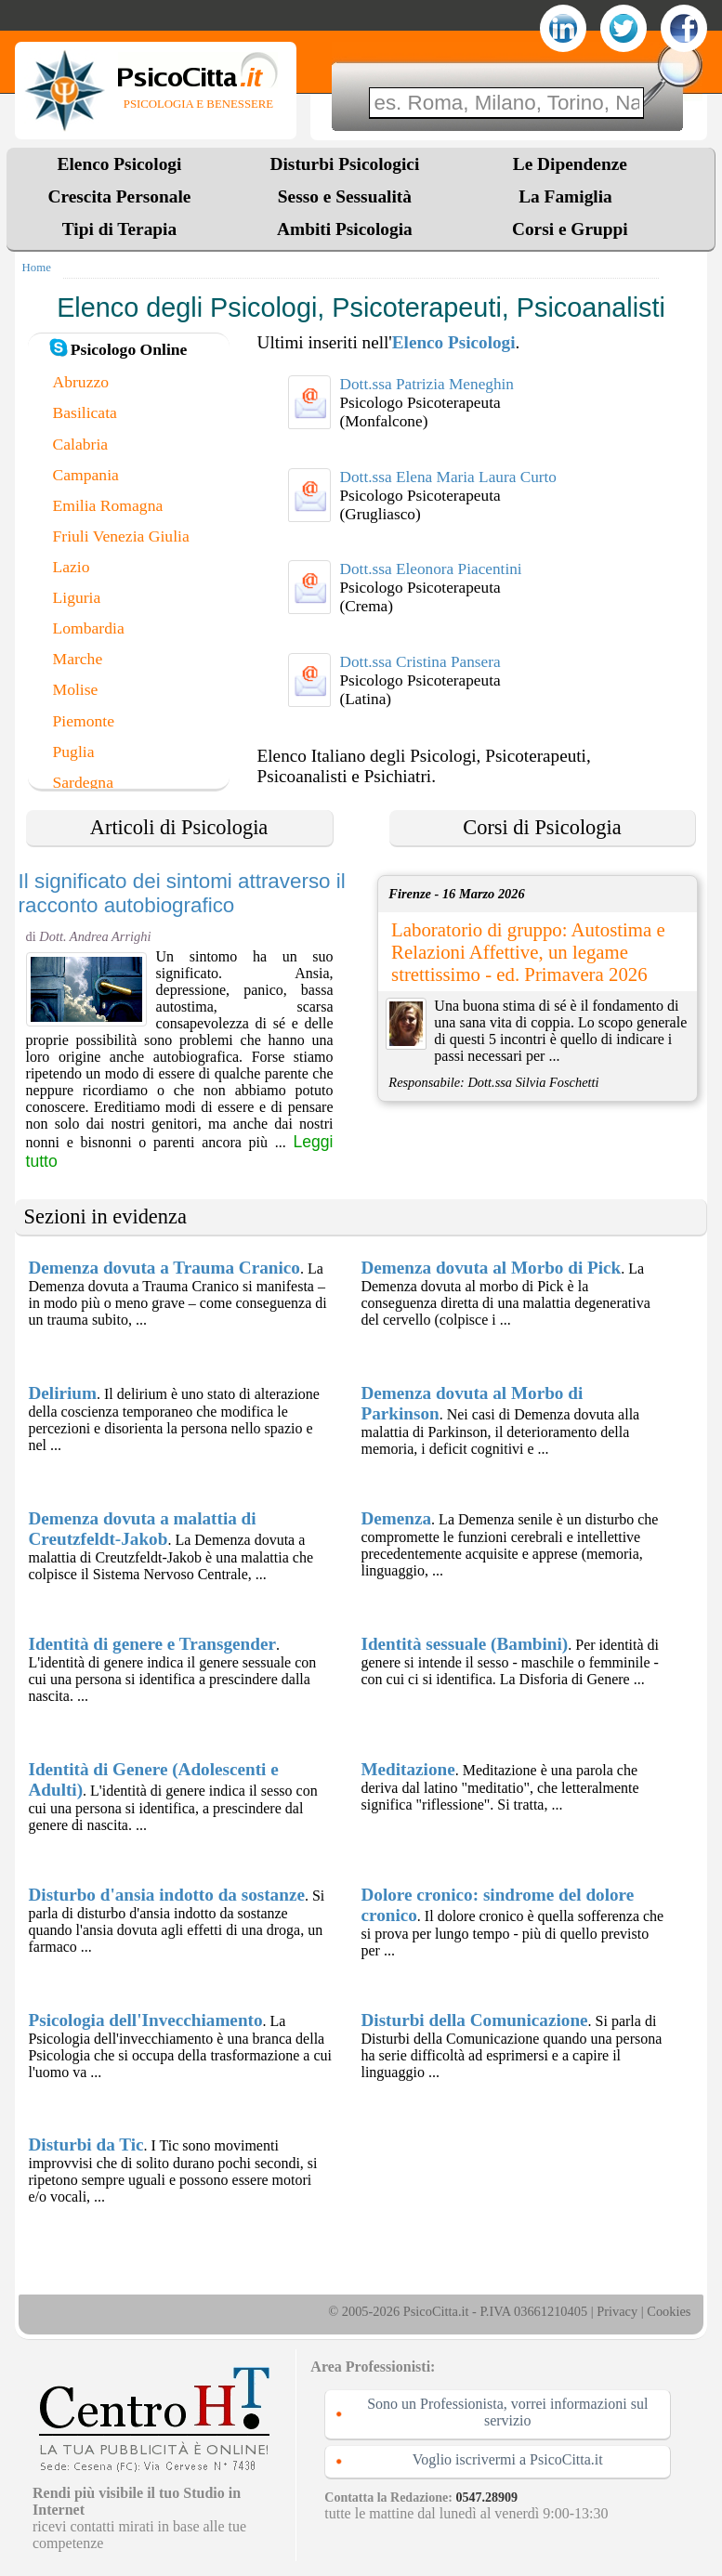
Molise (75, 689)
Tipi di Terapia (119, 229)
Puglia (74, 751)
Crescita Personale (119, 196)
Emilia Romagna (108, 505)
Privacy (617, 2311)
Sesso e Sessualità (345, 196)
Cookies (668, 2311)
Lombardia (89, 628)
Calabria (81, 444)
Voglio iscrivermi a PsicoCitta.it (508, 2459)
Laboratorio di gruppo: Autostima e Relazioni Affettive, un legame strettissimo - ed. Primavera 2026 (528, 952)
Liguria (77, 597)
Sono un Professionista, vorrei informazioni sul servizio (507, 2412)
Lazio (71, 566)
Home (36, 267)
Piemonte (83, 721)
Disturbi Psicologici (345, 164)
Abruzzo (81, 382)
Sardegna (83, 782)
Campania (86, 474)
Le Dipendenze (570, 164)
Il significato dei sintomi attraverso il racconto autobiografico (182, 893)
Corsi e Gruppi (570, 229)
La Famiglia (570, 196)
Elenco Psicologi (120, 164)
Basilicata (85, 412)
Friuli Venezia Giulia (121, 536)
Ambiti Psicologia (345, 229)
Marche (78, 658)
